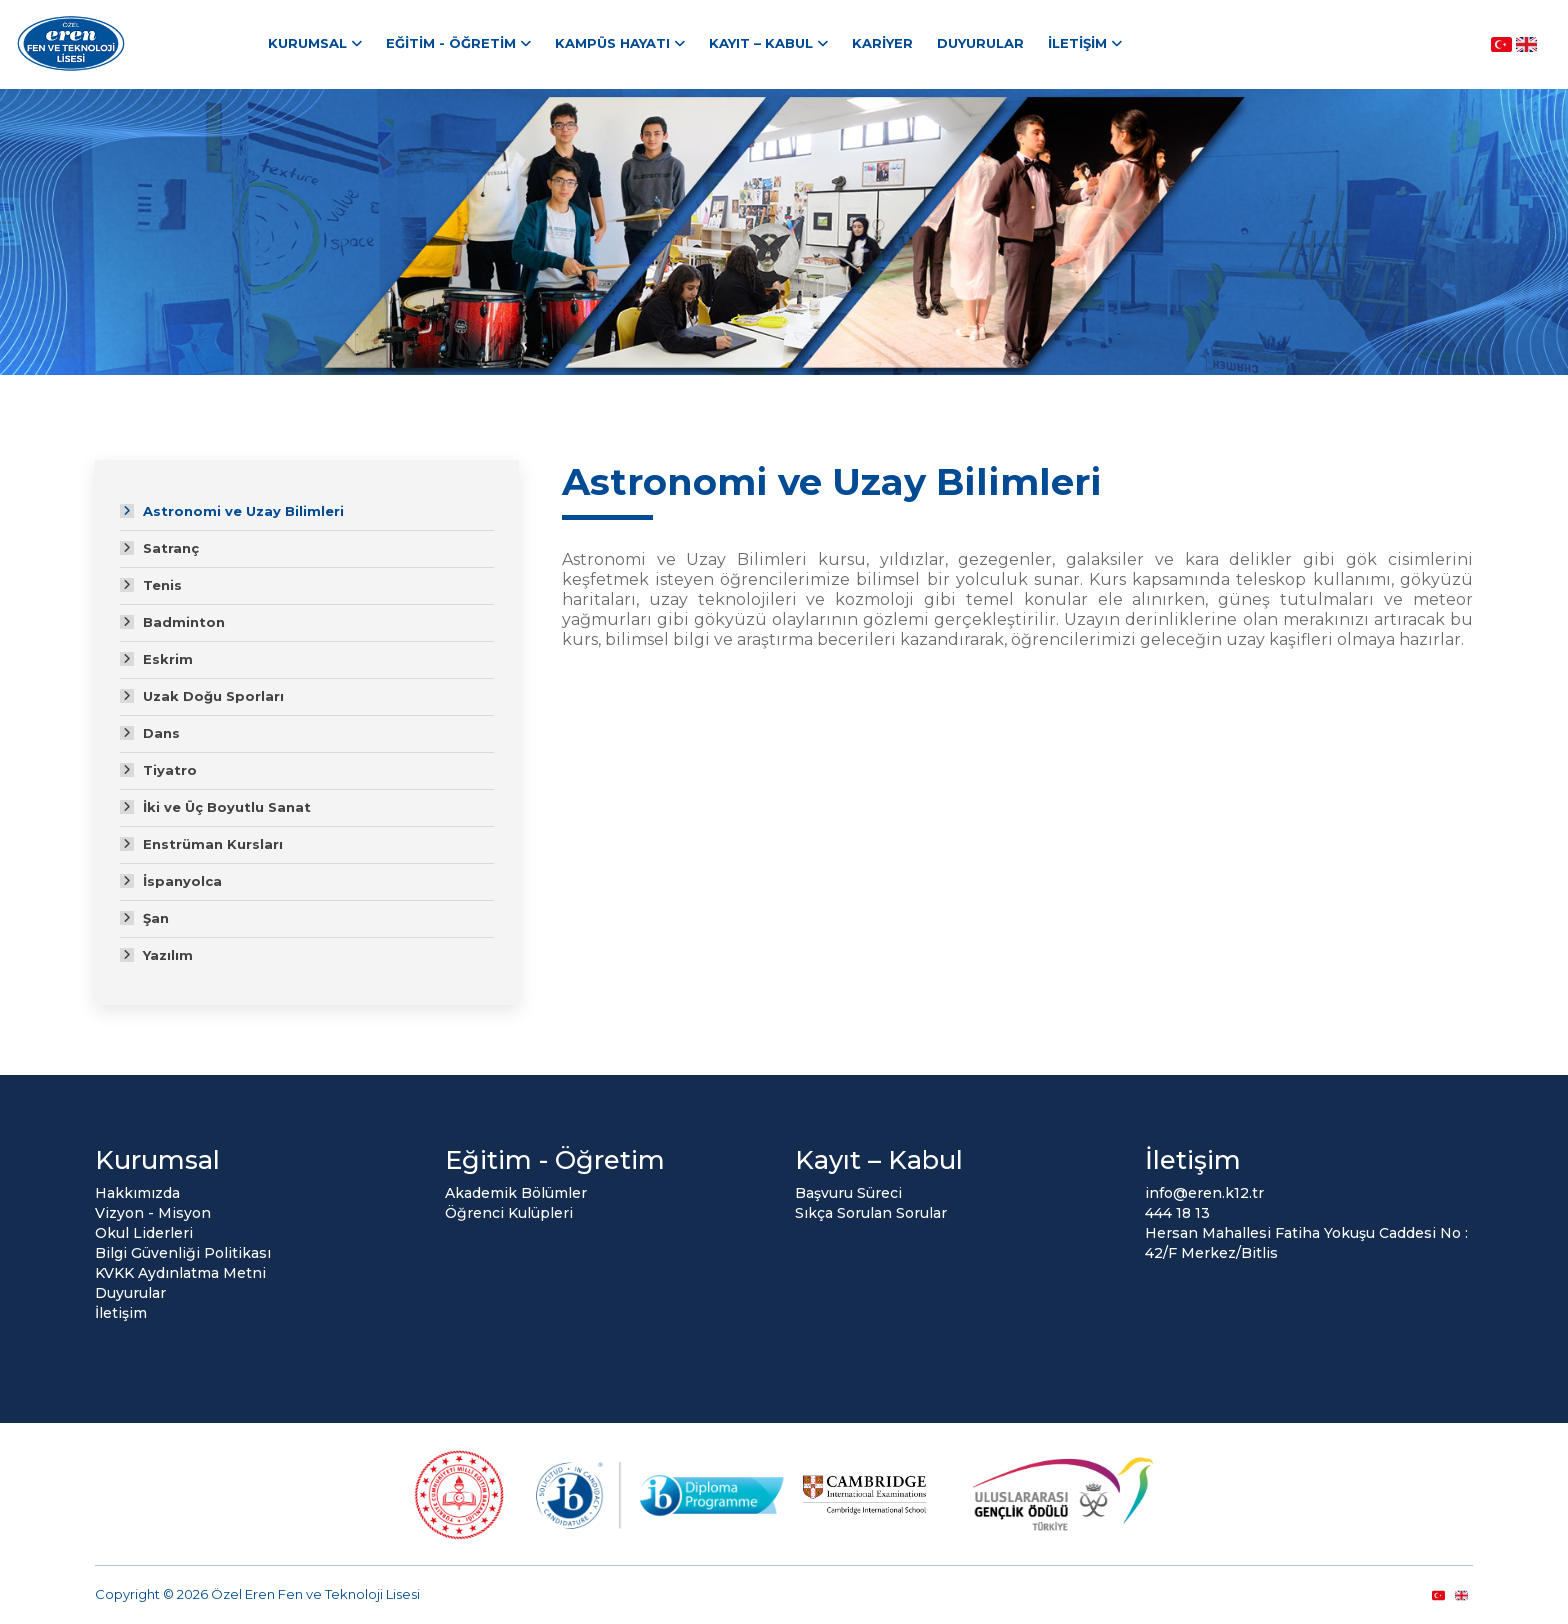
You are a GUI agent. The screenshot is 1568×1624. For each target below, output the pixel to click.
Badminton (184, 622)
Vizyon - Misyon (153, 1213)
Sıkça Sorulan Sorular (871, 1213)
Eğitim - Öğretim (451, 43)
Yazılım (168, 955)
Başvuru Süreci (848, 1193)
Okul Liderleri (144, 1233)
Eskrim (168, 659)
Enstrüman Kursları (213, 844)
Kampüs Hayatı (612, 43)
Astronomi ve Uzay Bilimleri (243, 511)
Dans (161, 733)
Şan (156, 918)
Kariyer (882, 43)
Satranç (171, 548)
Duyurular (980, 43)
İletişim (1077, 43)
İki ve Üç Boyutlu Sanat (227, 807)
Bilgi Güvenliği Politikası (183, 1253)
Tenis (162, 585)
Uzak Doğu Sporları (213, 696)
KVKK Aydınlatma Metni (180, 1273)
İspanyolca (182, 881)
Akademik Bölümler (516, 1193)
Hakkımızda (137, 1193)
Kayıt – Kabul (761, 43)
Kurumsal (307, 43)
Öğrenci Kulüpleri (509, 1213)
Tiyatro (170, 770)
